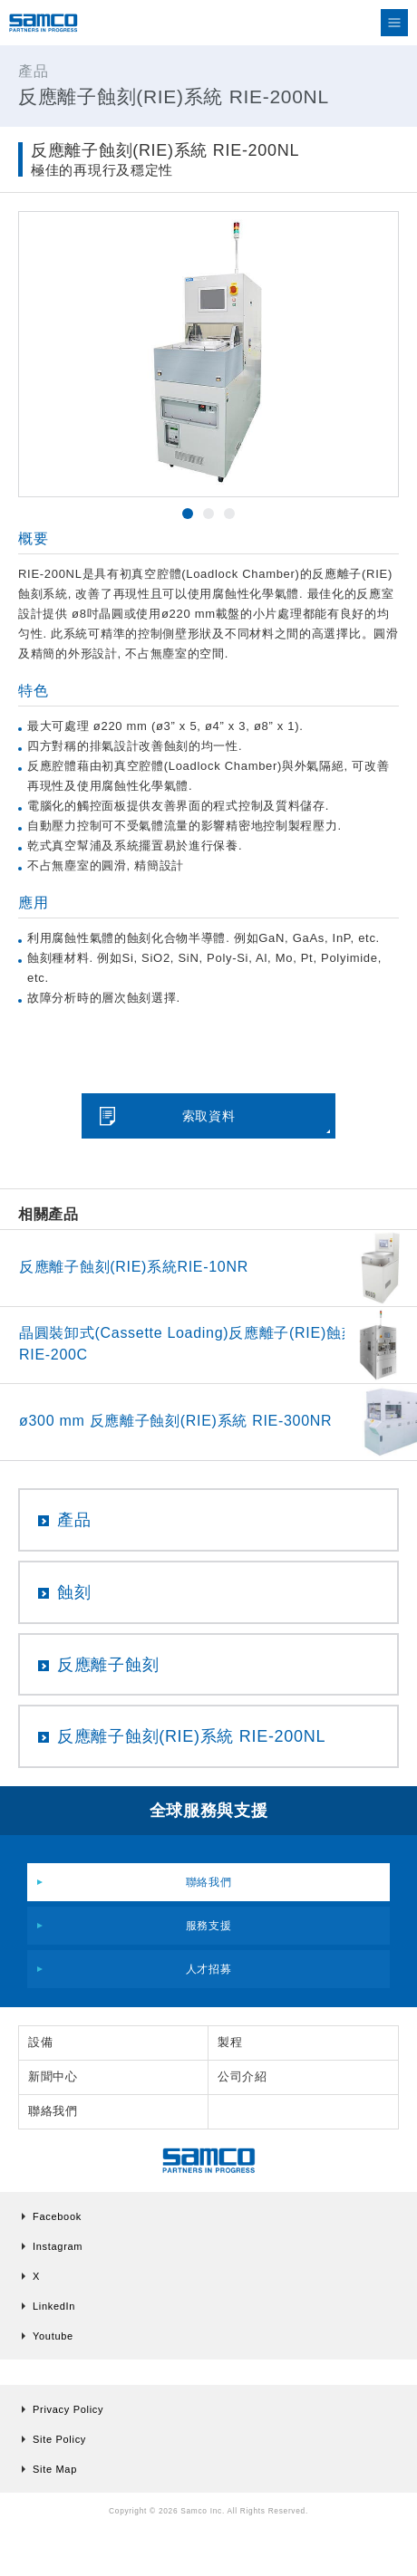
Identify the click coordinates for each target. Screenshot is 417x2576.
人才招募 (209, 1969)
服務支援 (209, 1925)
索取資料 (209, 1116)
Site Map (55, 2469)
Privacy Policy (68, 2409)
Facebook (57, 2216)
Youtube (53, 2336)
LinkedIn (54, 2306)
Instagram (57, 2246)
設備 (40, 2042)
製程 (230, 2042)
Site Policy (59, 2439)
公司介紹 (242, 2076)
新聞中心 (53, 2076)
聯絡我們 (209, 1882)
